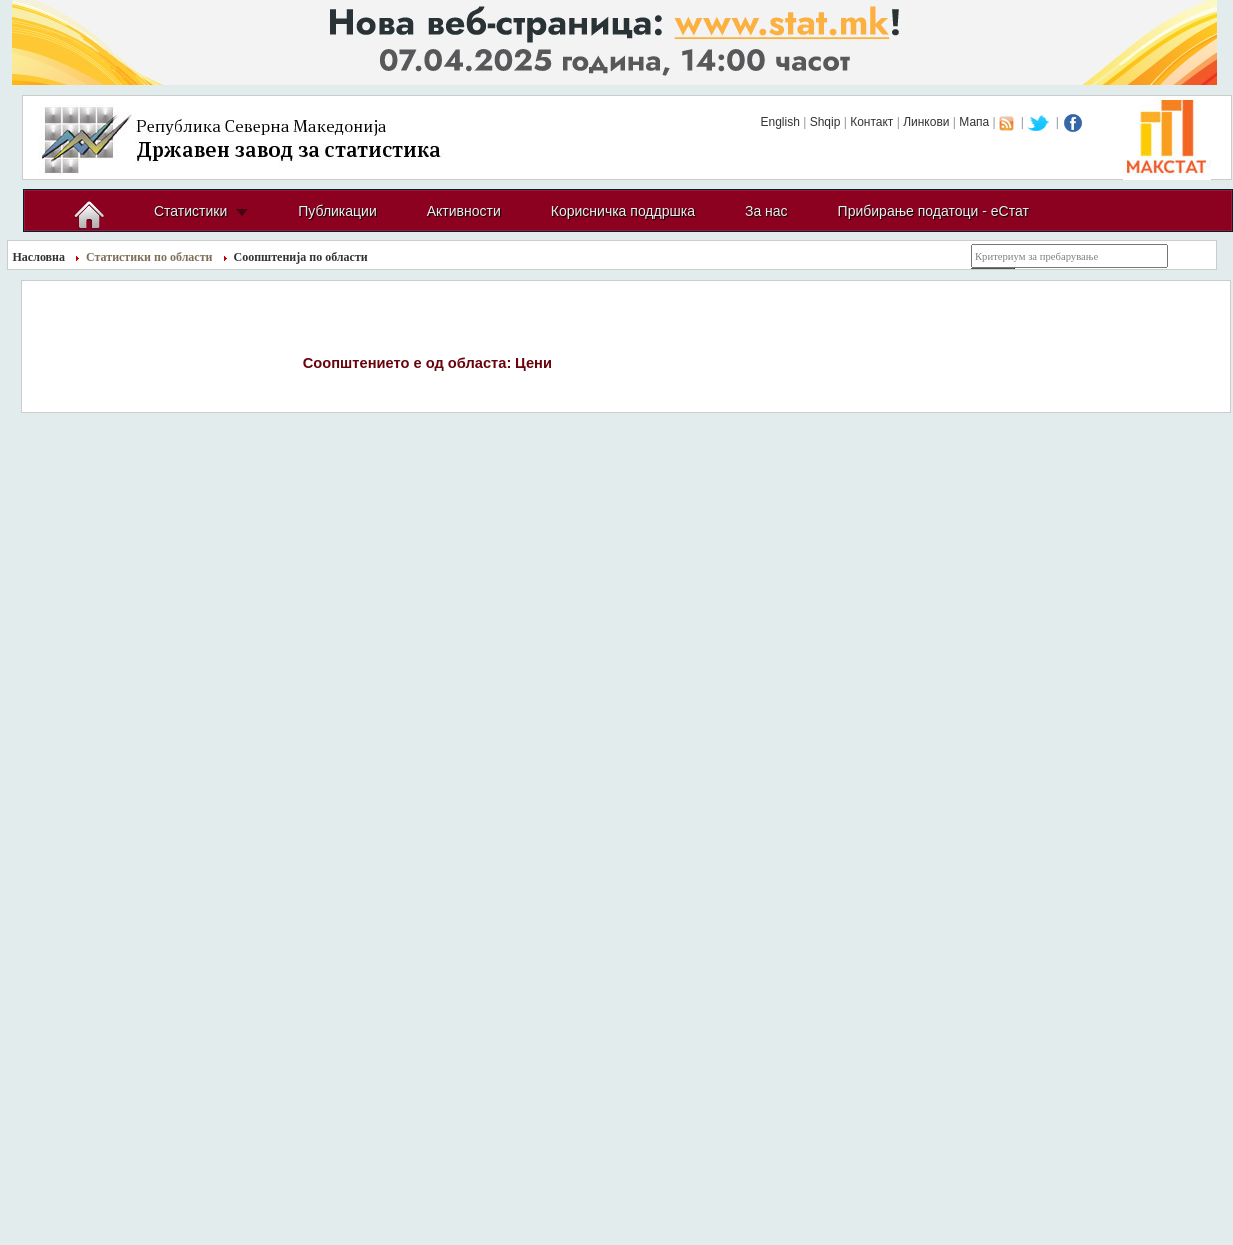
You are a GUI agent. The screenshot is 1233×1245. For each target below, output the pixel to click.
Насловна (39, 257)
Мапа (974, 122)
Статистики (190, 211)
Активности (464, 211)
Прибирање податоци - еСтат (933, 211)
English (779, 122)
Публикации (337, 211)
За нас (766, 211)
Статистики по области (149, 257)
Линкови (926, 122)
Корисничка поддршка (623, 211)
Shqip (825, 122)
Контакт (871, 122)
